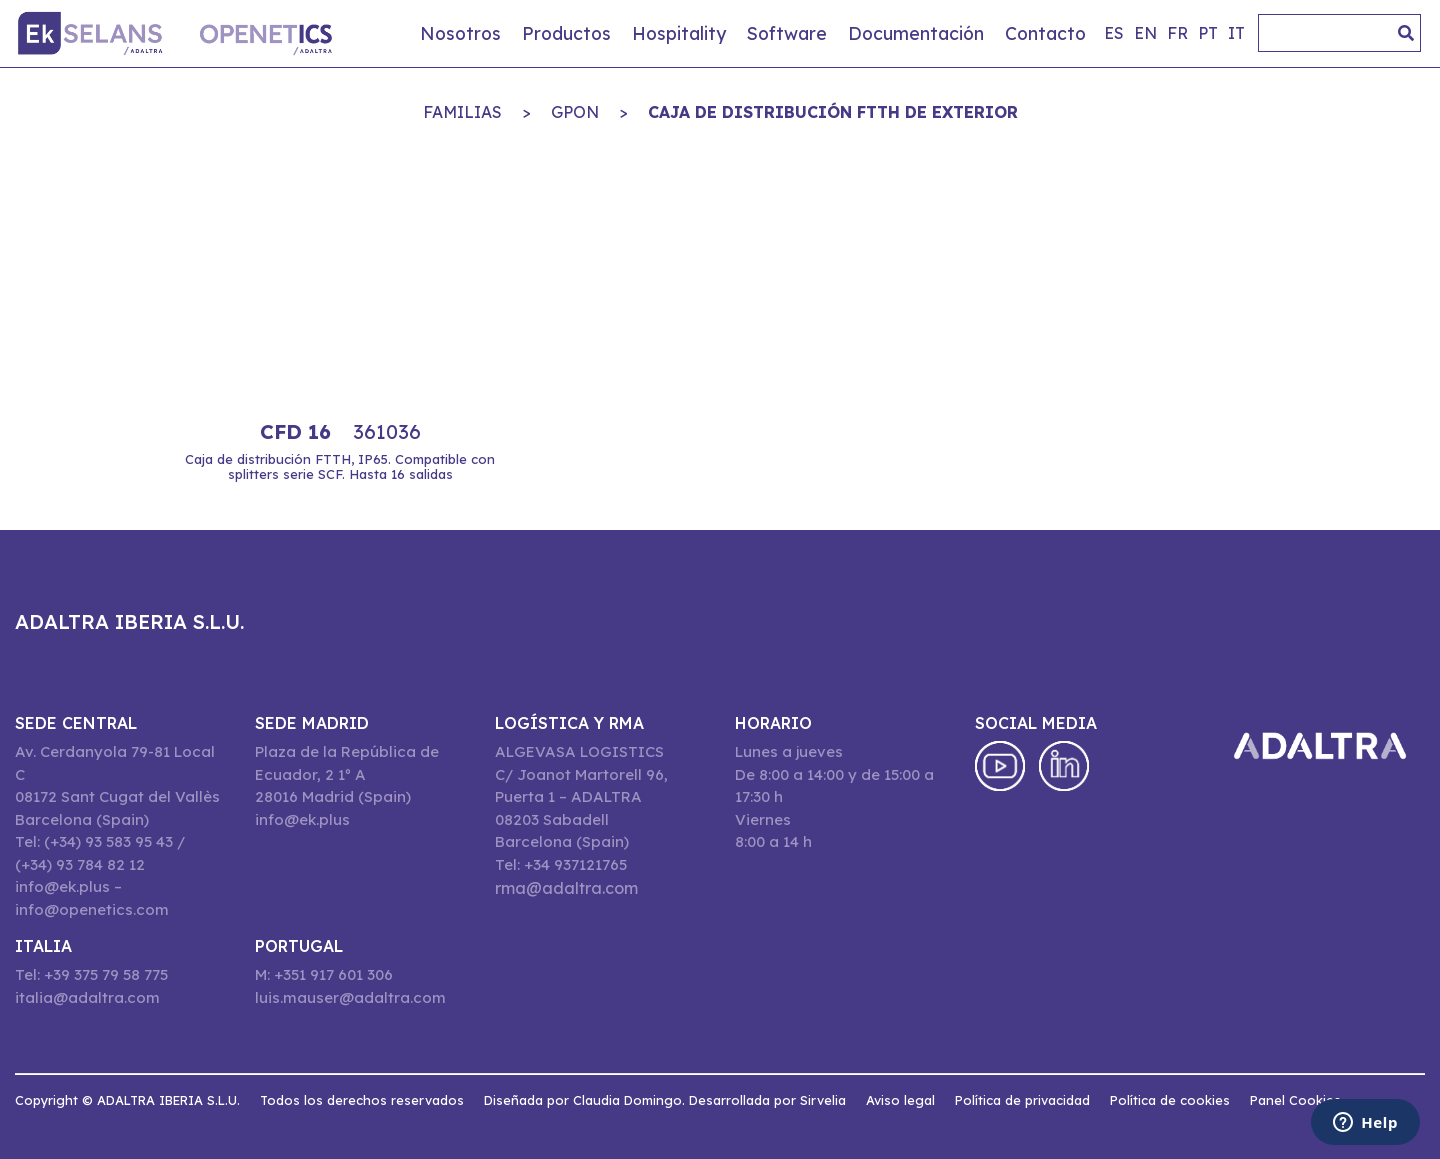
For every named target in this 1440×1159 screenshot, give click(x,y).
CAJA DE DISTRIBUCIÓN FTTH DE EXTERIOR (833, 112)
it (1236, 33)
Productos (566, 33)
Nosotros (460, 33)
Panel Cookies (1295, 1100)
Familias (462, 112)
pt (1208, 33)
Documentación (916, 33)
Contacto (1045, 33)
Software (787, 33)
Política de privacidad (1022, 1100)
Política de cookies (1170, 1100)
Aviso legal (900, 1100)
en (1145, 33)
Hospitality (679, 33)
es (1114, 33)
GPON (575, 112)
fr (1177, 33)
